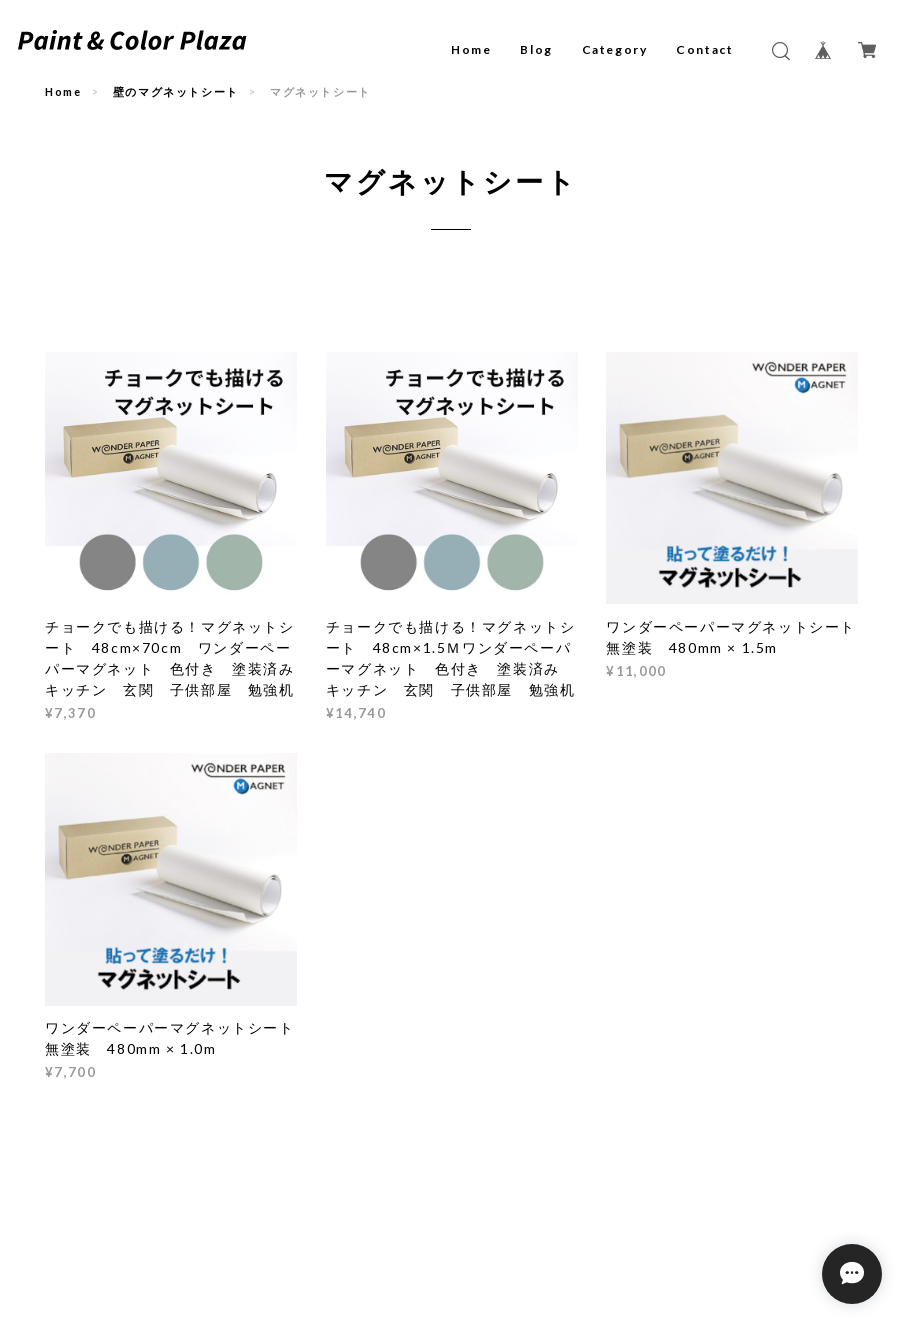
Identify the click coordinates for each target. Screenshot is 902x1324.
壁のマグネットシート (176, 91)
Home (471, 49)
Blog (536, 49)
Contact (704, 49)
